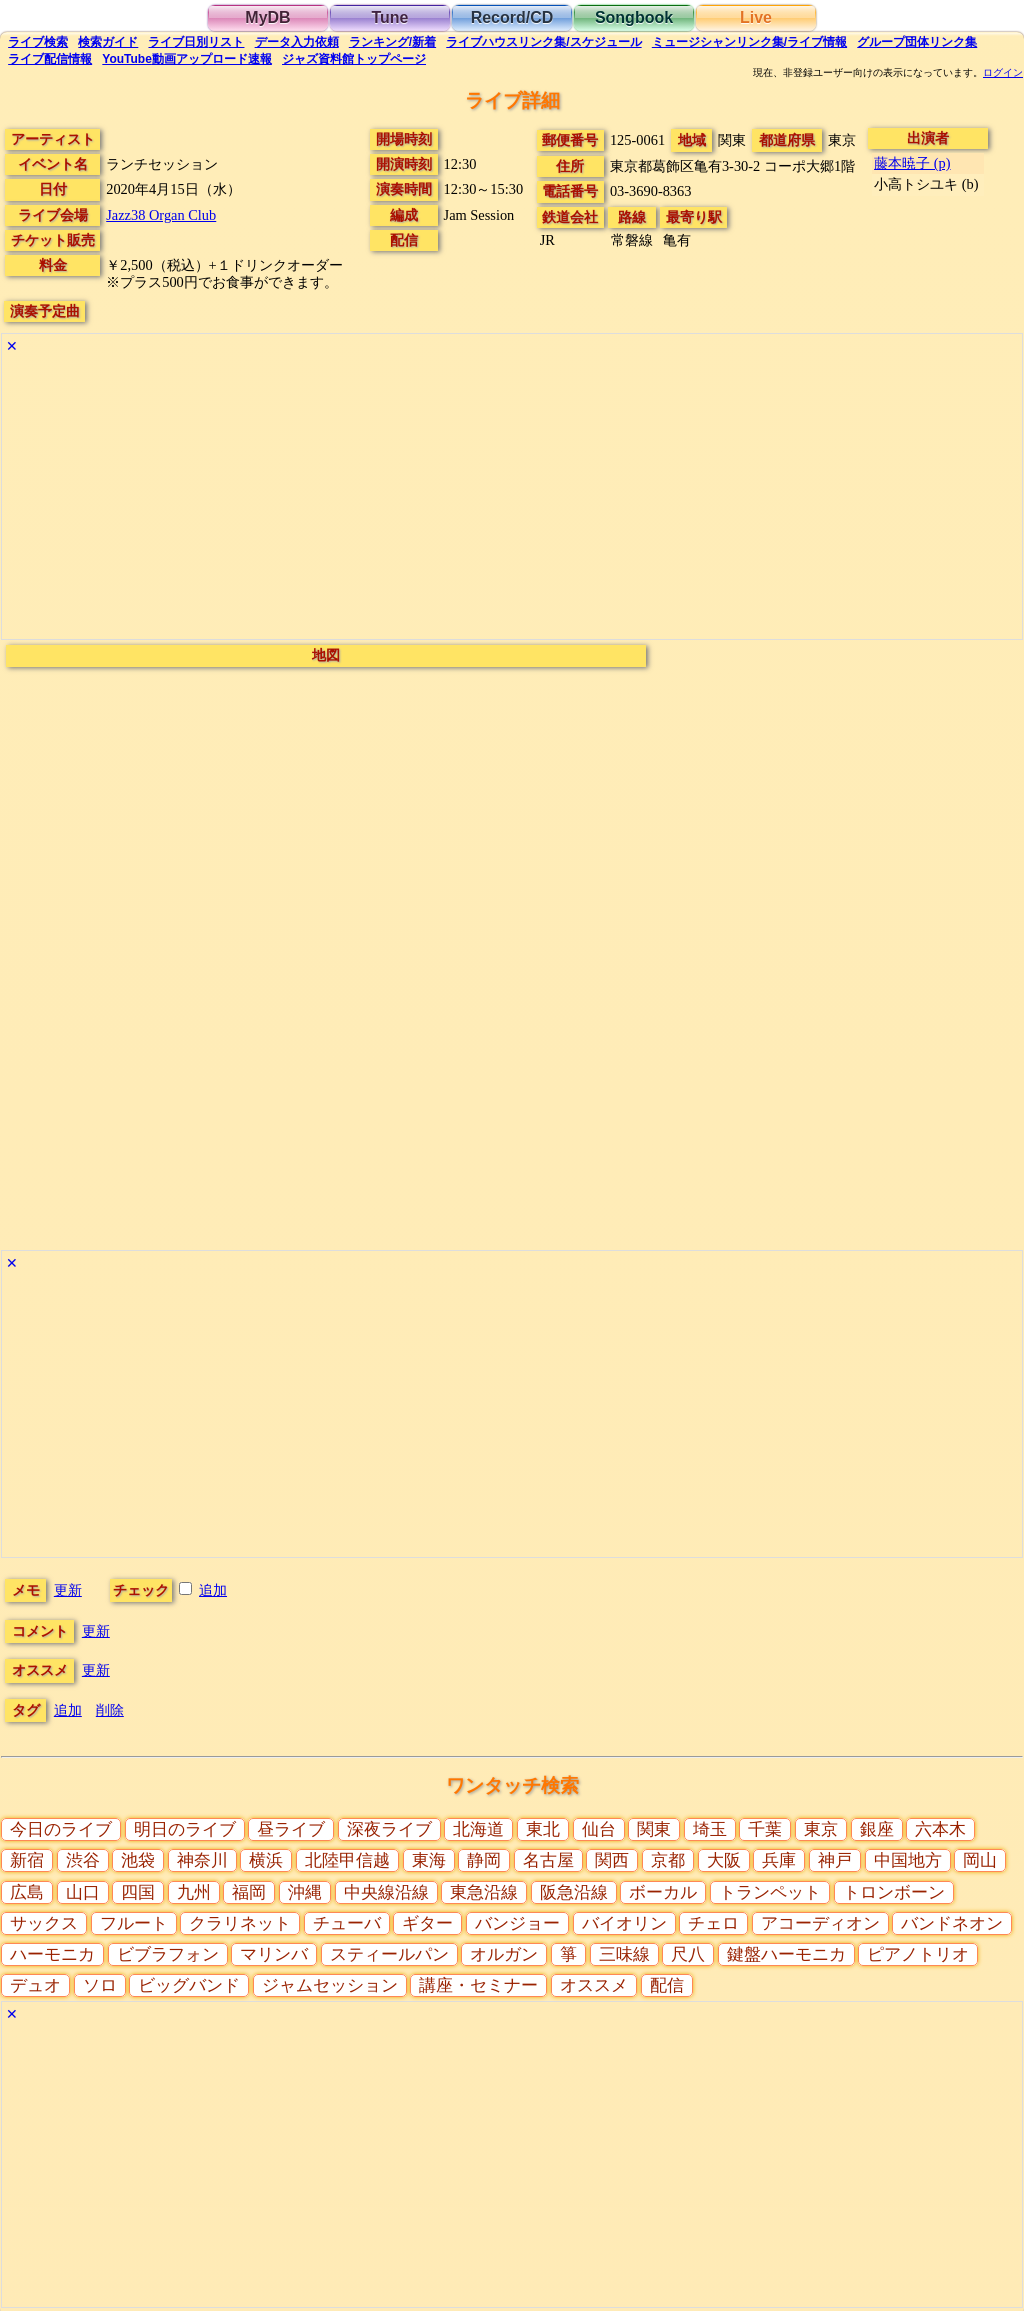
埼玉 (710, 1829)
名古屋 (548, 1860)
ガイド (108, 42)
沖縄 (305, 1892)
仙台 (599, 1829)
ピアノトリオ (918, 1954)
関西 (612, 1860)
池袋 (138, 1860)
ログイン (1003, 73)
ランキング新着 (392, 42)
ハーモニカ (52, 1954)
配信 (50, 59)
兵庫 (779, 1860)
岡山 (980, 1860)
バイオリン (624, 1923)
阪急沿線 (574, 1892)
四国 (138, 1892)
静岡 (484, 1860)
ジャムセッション (330, 1985)
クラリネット (240, 1923)
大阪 (724, 1860)
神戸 (835, 1860)
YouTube (187, 59)
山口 (83, 1892)
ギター (427, 1923)
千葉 (765, 1829)
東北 (543, 1829)
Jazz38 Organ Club (161, 215)
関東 (654, 1829)
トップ (354, 59)
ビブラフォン (168, 1954)
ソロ (100, 1985)
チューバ (347, 1923)
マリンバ (274, 1954)
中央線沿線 (386, 1892)
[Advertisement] (512, 499)
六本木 (940, 1829)
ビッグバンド (189, 1985)
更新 (68, 1590)
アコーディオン (820, 1923)
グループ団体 (917, 42)
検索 (38, 42)
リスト (196, 42)
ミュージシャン (749, 42)
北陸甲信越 (347, 1860)
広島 (27, 1892)
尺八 (688, 1954)
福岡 (249, 1892)
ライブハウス (543, 42)
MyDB (267, 17)
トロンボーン (894, 1892)
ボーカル (663, 1892)
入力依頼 (297, 42)
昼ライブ (291, 1829)
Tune (389, 17)
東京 (821, 1829)
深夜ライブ (389, 1829)
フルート (134, 1923)
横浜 (266, 1860)
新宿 (27, 1860)
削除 (110, 1710)
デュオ (35, 1985)
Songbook (634, 17)
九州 (194, 1892)
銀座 (877, 1829)
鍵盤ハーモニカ (786, 1954)
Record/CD (512, 17)
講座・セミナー (478, 1985)
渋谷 (83, 1860)
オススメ (594, 1985)
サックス (44, 1923)
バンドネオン (952, 1923)
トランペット (770, 1892)
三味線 (624, 1954)
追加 (213, 1590)
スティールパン (389, 1954)
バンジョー (517, 1923)
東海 (429, 1860)
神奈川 (202, 1860)
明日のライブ (185, 1829)
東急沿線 (484, 1892)
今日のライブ (61, 1829)
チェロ (713, 1923)
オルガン (504, 1954)
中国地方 (908, 1860)
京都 (668, 1860)
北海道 (478, 1829)
